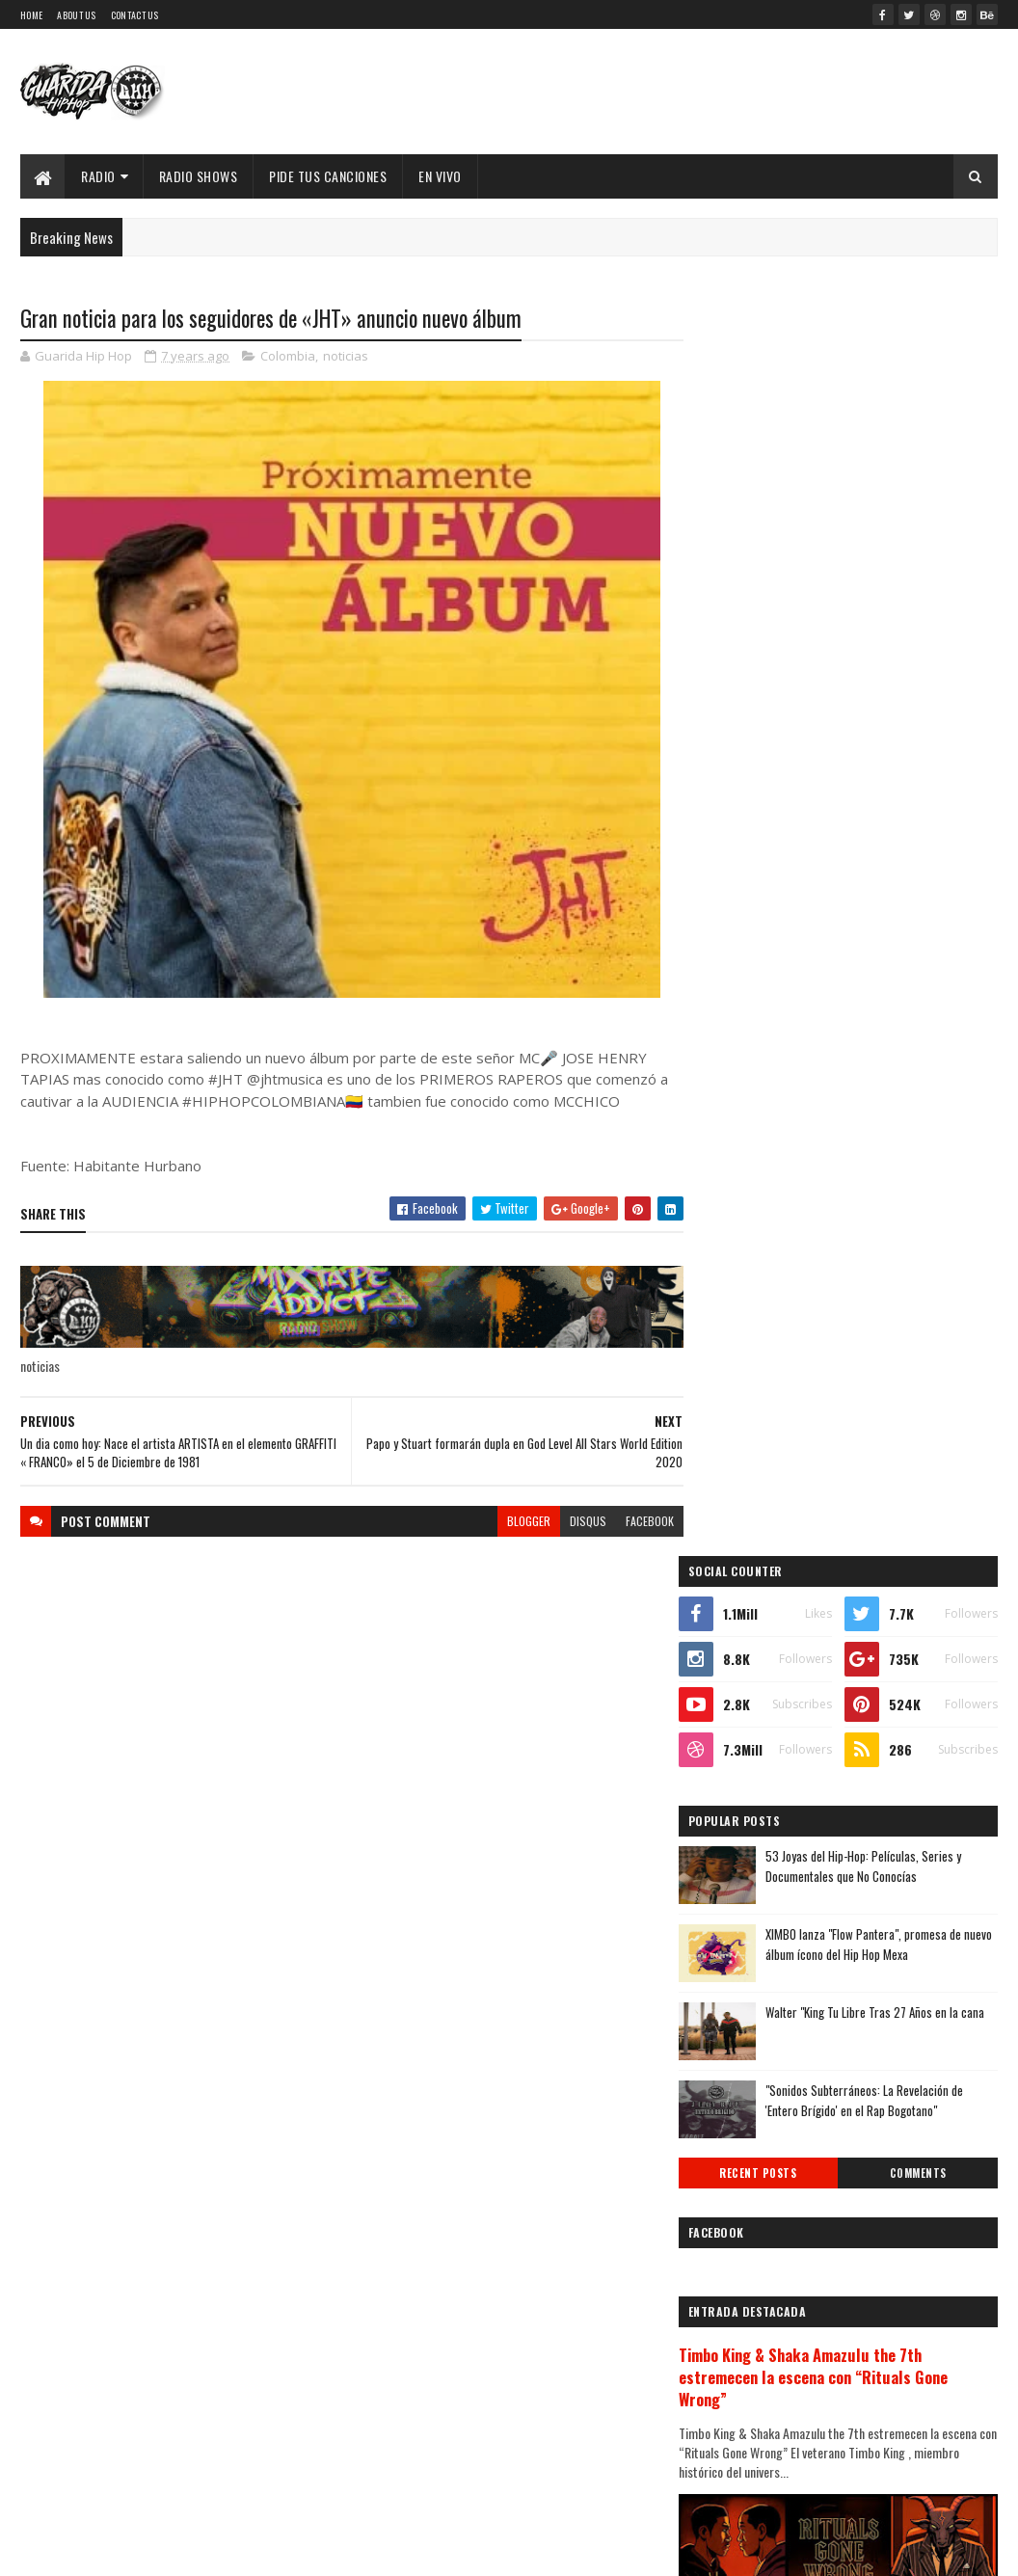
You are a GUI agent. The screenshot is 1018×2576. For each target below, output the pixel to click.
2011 (739, 2307)
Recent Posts (778, 917)
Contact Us (135, 15)
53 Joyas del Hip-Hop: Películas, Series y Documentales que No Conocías (889, 610)
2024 (743, 1660)
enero (740, 2083)
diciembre (753, 1820)
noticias (345, 356)
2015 (741, 2197)
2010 (741, 2334)
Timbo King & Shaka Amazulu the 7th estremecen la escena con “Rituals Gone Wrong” (839, 1121)
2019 (741, 1795)
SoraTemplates (190, 2549)
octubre (747, 1873)
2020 (742, 1768)
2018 (741, 2116)
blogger (517, 1521)
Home (31, 15)
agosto (744, 1925)
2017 (740, 2143)
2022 (742, 1714)
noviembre (754, 1847)
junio (738, 1978)
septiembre (757, 1899)
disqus (576, 1521)
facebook (638, 1521)
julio (736, 1952)
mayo (738, 2004)
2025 (742, 1633)
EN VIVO (440, 176)
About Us (76, 15)
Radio (98, 176)
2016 (741, 2170)
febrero (746, 2057)
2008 (742, 2388)
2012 (741, 2279)
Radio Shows (198, 176)
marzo (742, 2031)
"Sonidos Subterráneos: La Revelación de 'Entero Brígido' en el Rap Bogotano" (890, 844)
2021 (741, 1741)
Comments (924, 917)
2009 (742, 2361)
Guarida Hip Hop (343, 2549)
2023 (742, 1687)
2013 (741, 2252)
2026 (742, 1605)
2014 (741, 2225)
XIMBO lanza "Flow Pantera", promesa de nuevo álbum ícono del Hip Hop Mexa (889, 688)
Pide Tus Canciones (328, 176)
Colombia (287, 356)
